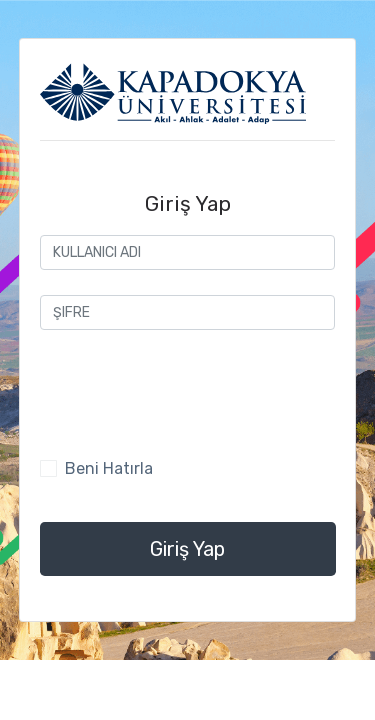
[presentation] (192, 394)
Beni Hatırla (109, 468)
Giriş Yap (187, 549)
